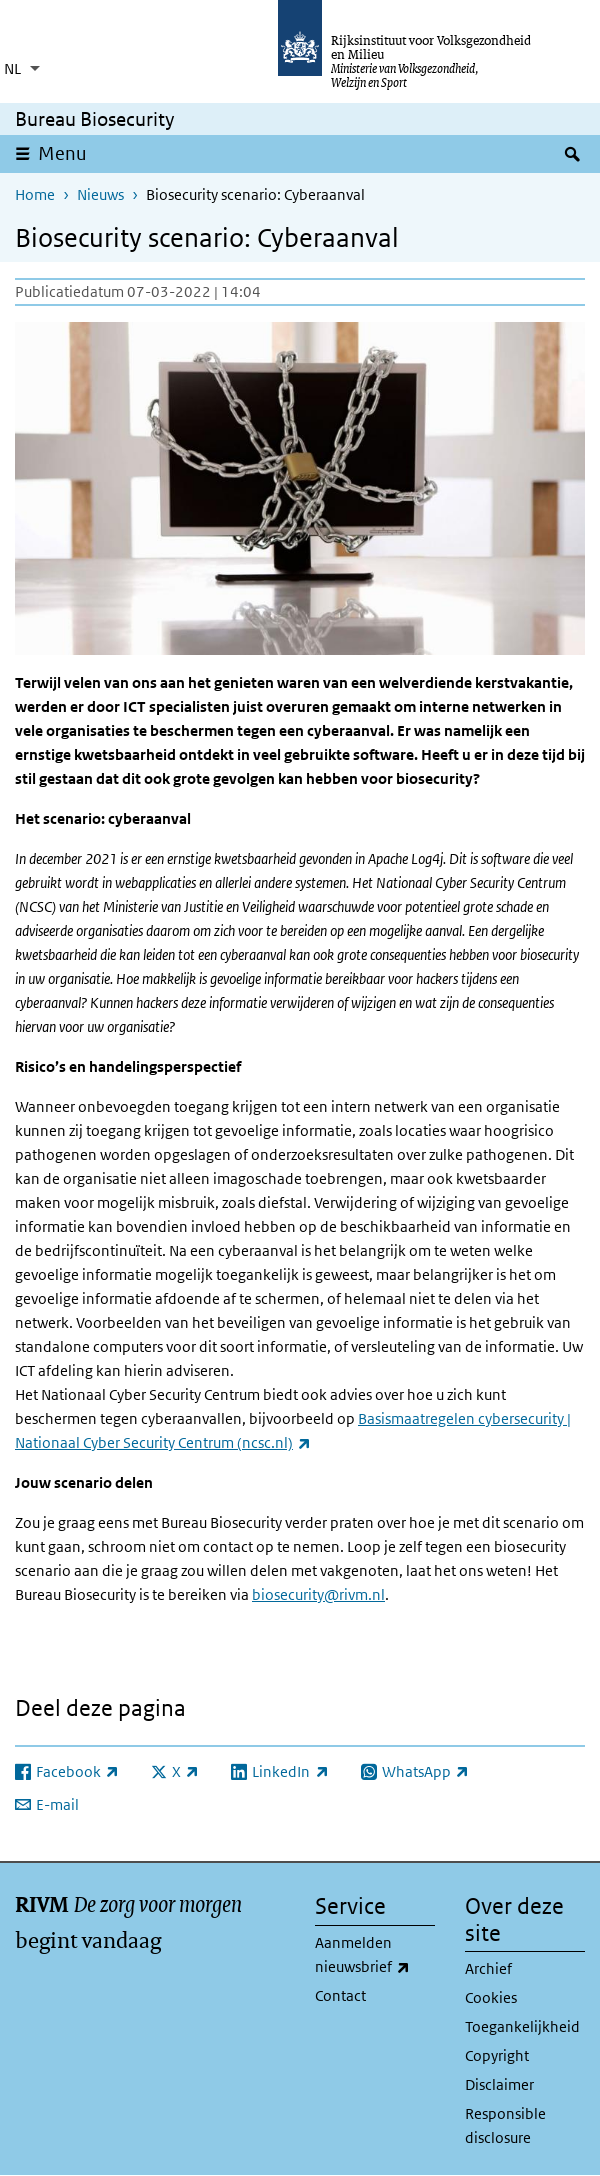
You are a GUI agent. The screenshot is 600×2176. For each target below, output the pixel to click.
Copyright (497, 2055)
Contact (340, 1995)
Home (35, 194)
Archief (488, 1968)
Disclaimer (499, 2084)
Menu (62, 153)
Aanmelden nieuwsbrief (375, 1956)
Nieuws (100, 194)
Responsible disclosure (505, 2125)
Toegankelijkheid (522, 2026)
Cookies (491, 1997)
